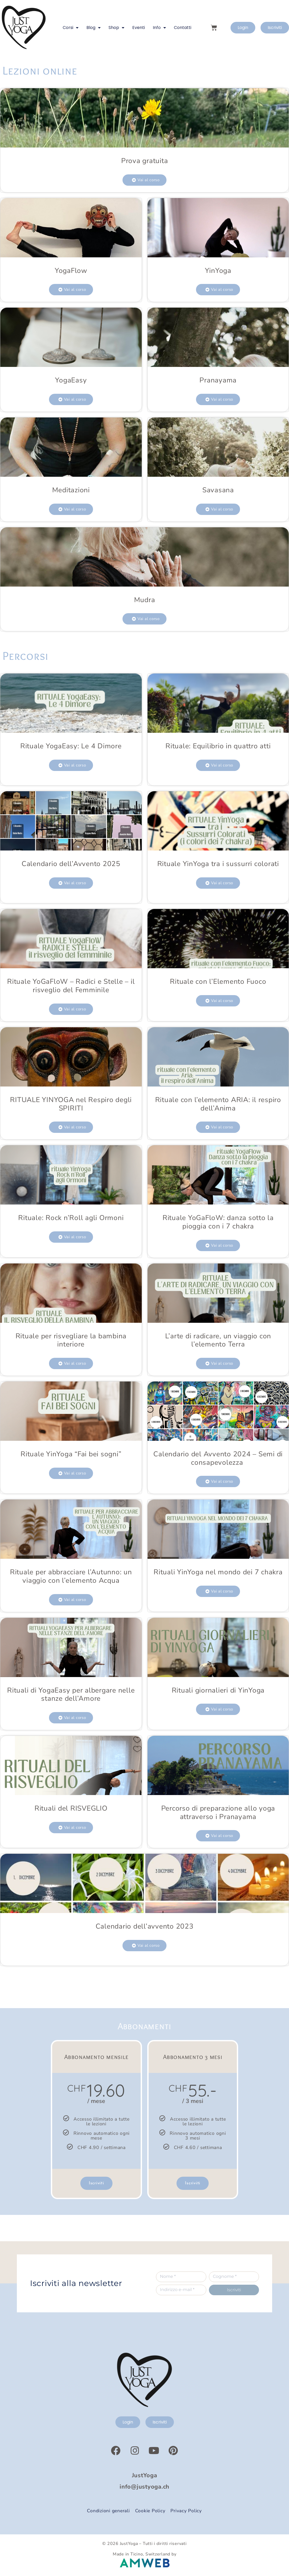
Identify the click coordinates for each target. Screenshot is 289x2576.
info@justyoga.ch (144, 2487)
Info (159, 27)
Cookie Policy (150, 2511)
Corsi (71, 27)
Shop (116, 27)
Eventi (138, 27)
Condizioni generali (108, 2511)
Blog (93, 27)
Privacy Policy (186, 2511)
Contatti (182, 27)
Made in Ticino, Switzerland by (145, 2554)
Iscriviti (96, 2183)
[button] (144, 180)
